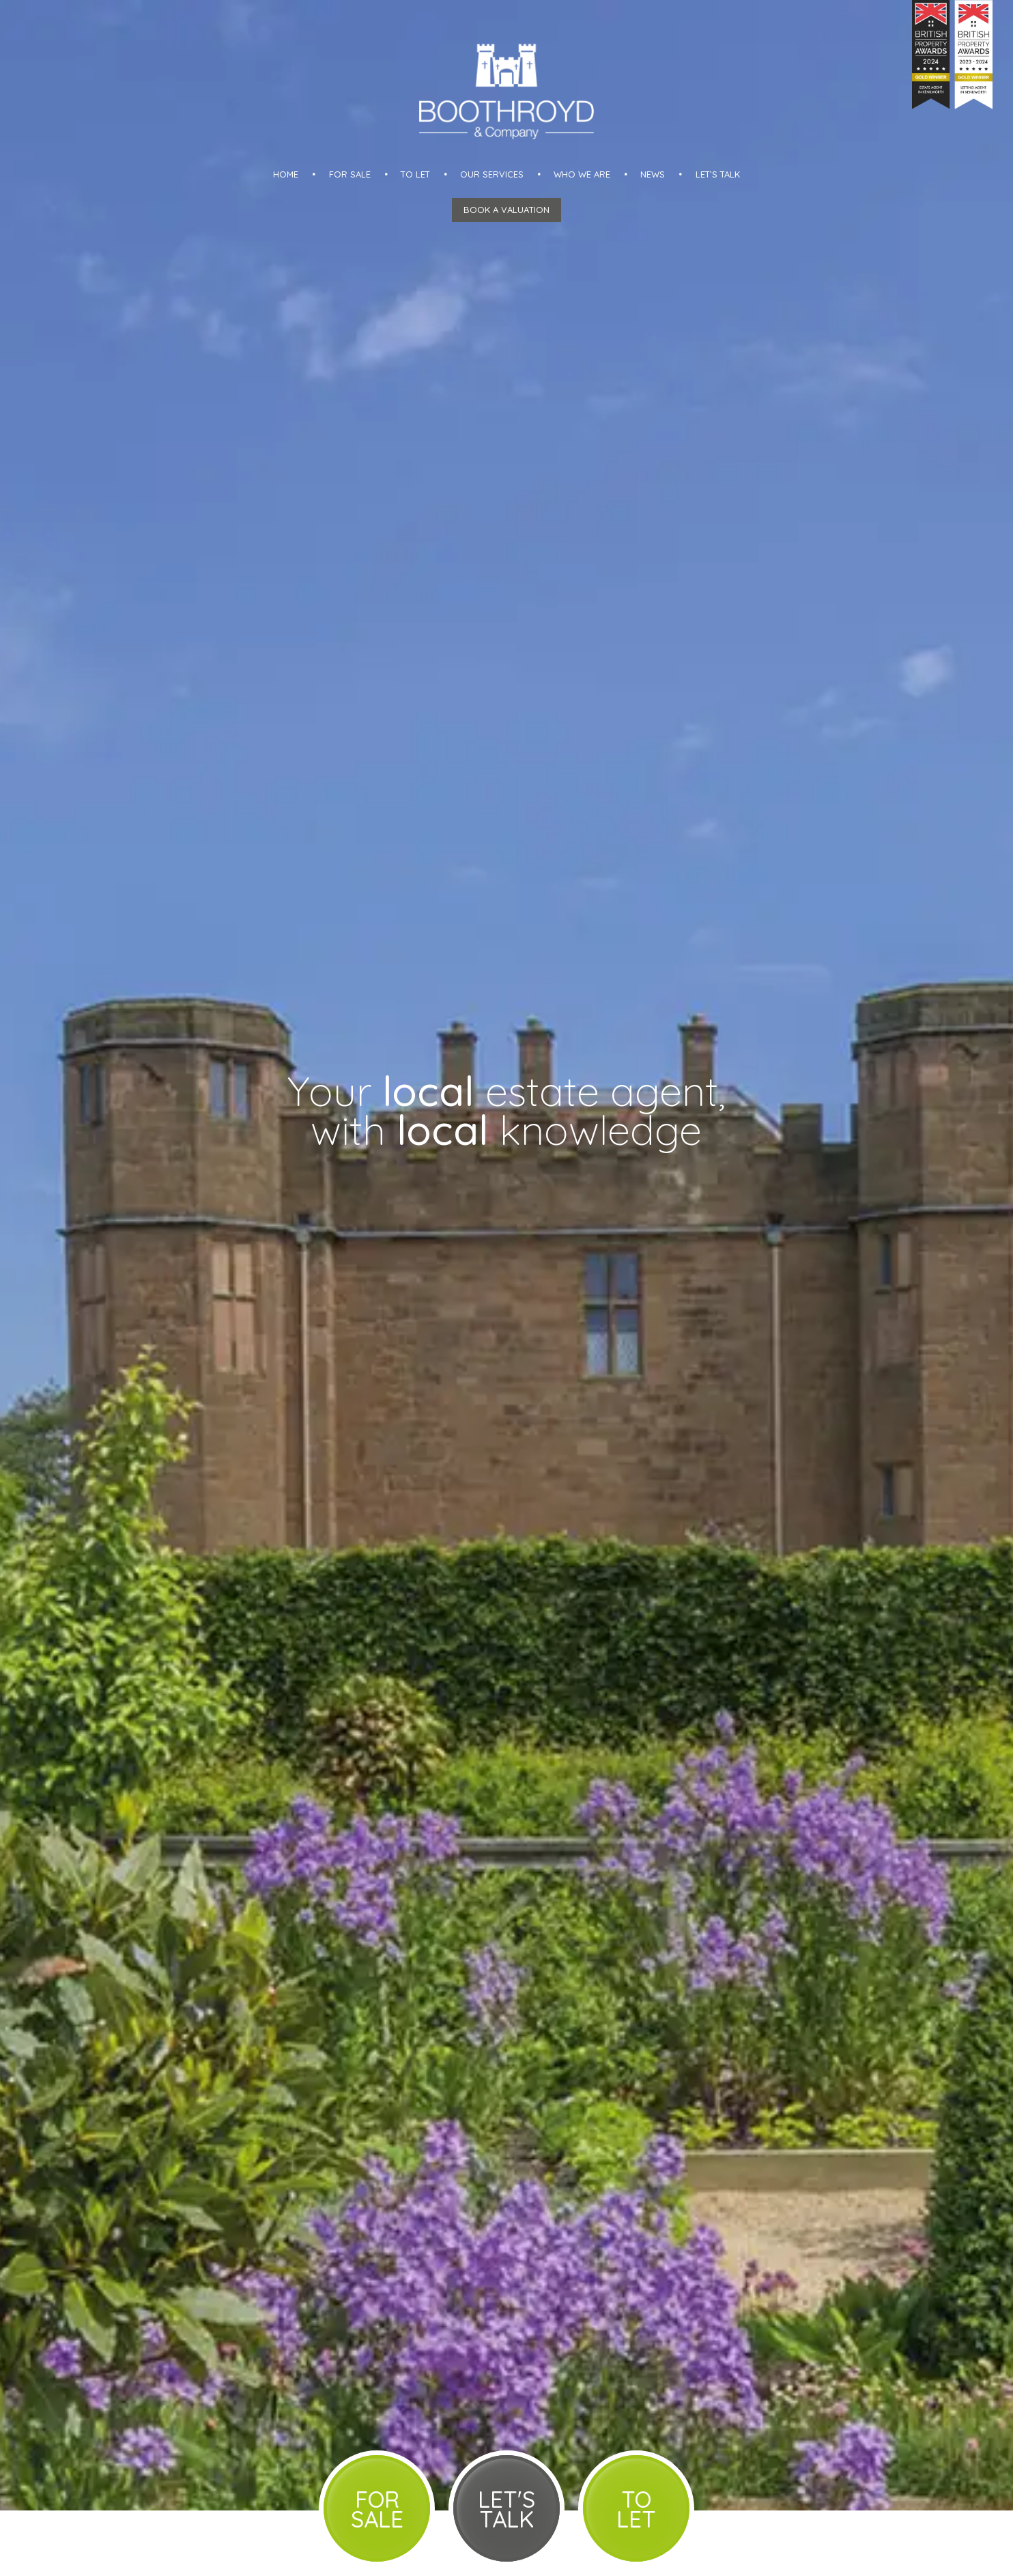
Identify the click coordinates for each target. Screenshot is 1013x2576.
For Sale (350, 174)
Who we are (582, 174)
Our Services (492, 174)
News (652, 174)
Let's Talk (506, 2509)
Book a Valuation (506, 209)
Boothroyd (506, 91)
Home (285, 174)
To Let (415, 174)
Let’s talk (718, 174)
